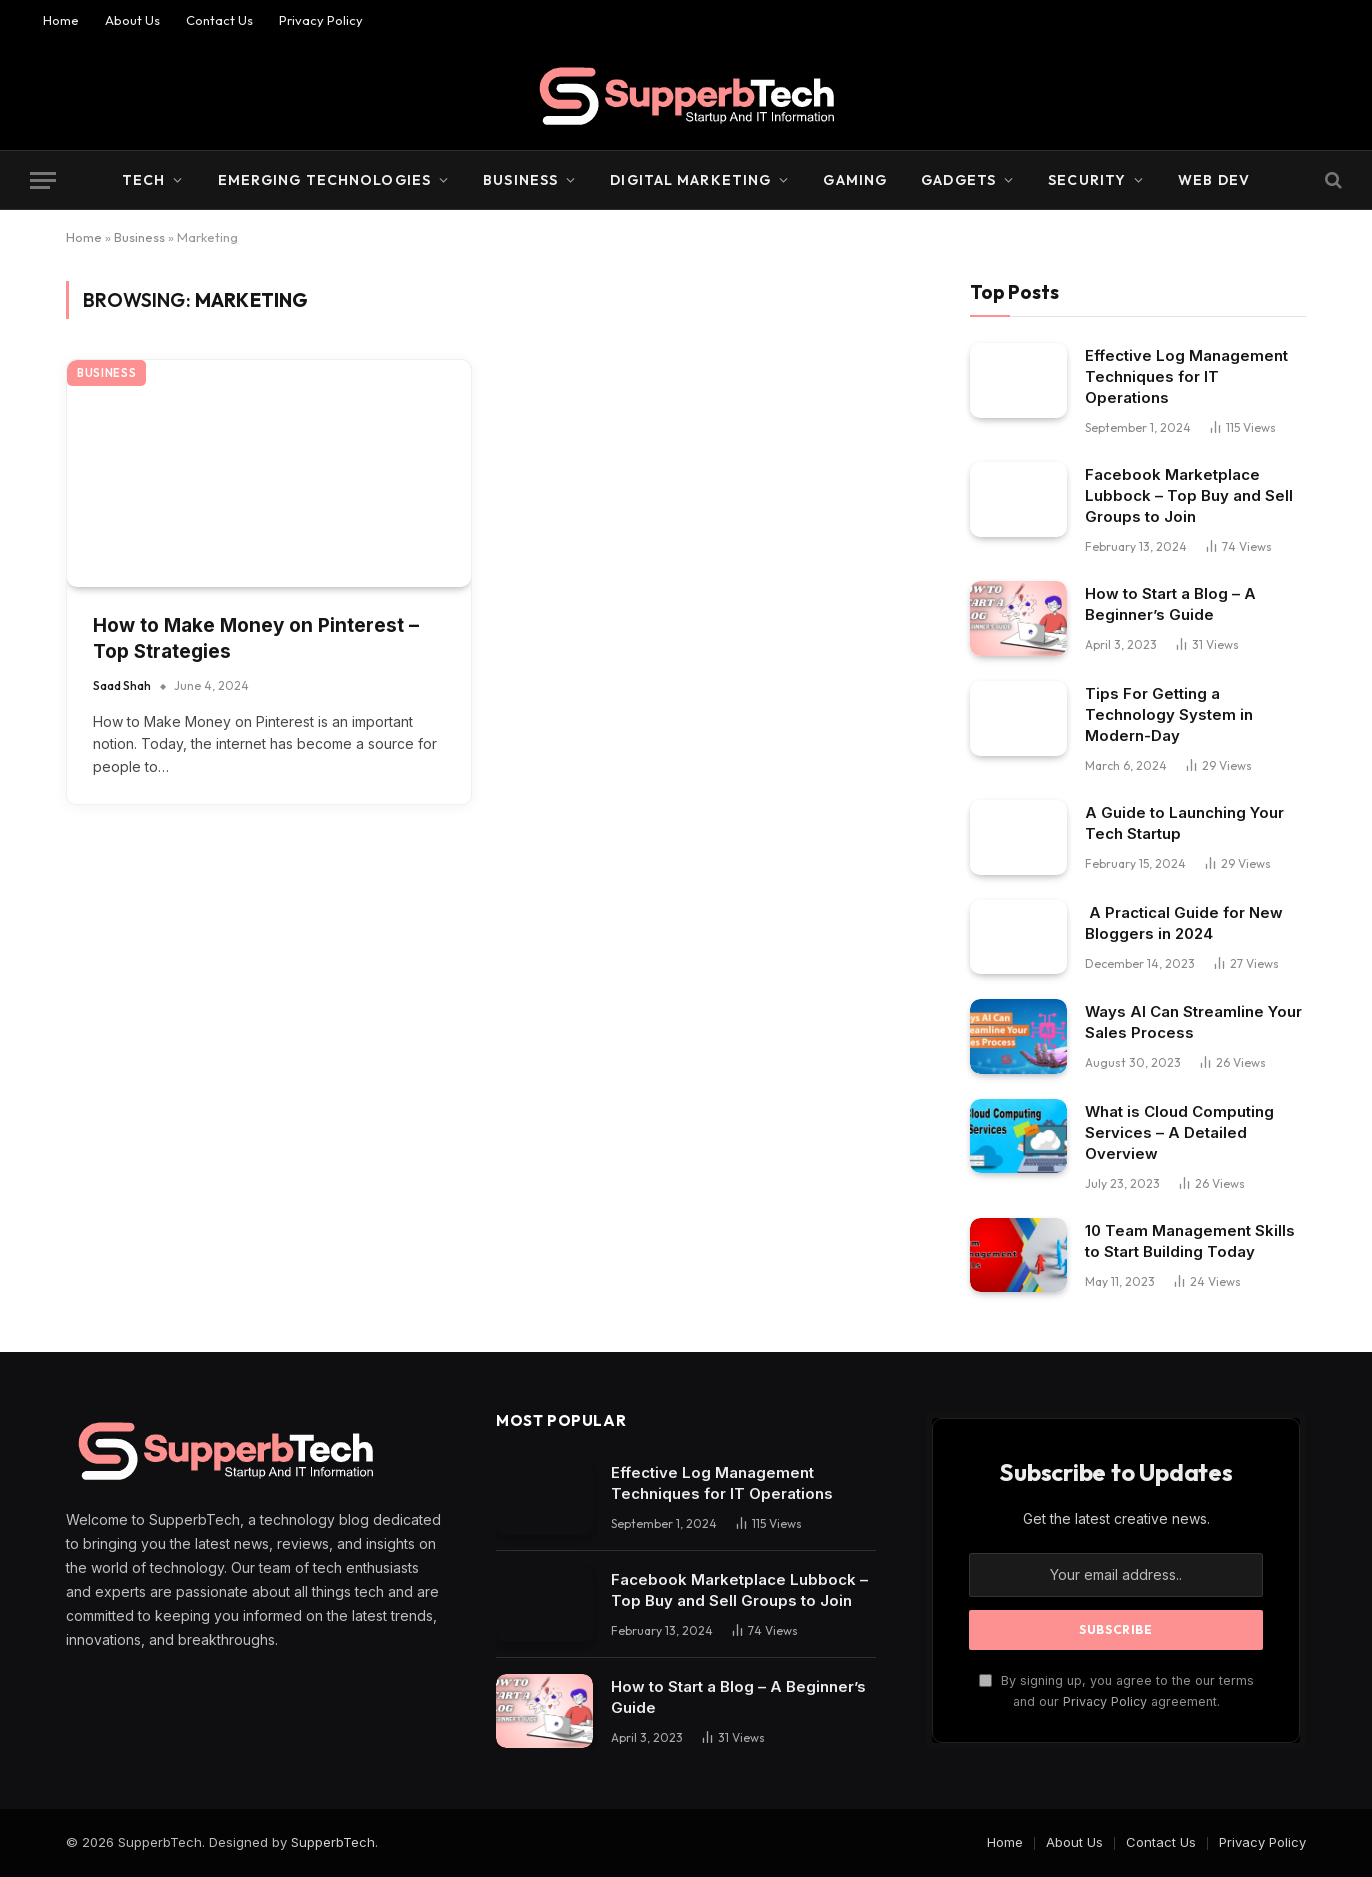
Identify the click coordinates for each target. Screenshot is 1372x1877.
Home (61, 20)
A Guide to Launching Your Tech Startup (1184, 823)
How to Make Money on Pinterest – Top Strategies (256, 639)
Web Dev (1214, 180)
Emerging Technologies (325, 180)
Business (520, 180)
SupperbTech (333, 1842)
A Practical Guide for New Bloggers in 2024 (1184, 923)
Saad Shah (122, 685)
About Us (132, 20)
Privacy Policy (321, 20)
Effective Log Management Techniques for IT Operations (1186, 376)
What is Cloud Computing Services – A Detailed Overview (1179, 1132)
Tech (143, 180)
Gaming (855, 180)
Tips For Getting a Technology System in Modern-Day (1169, 714)
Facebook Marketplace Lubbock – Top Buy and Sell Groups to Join (1189, 495)
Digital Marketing (690, 180)
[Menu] (43, 180)
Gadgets (958, 180)
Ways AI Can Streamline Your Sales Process (1193, 1022)
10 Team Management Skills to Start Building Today (1190, 1241)
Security (1087, 180)
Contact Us (219, 20)
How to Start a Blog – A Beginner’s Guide (1170, 604)
